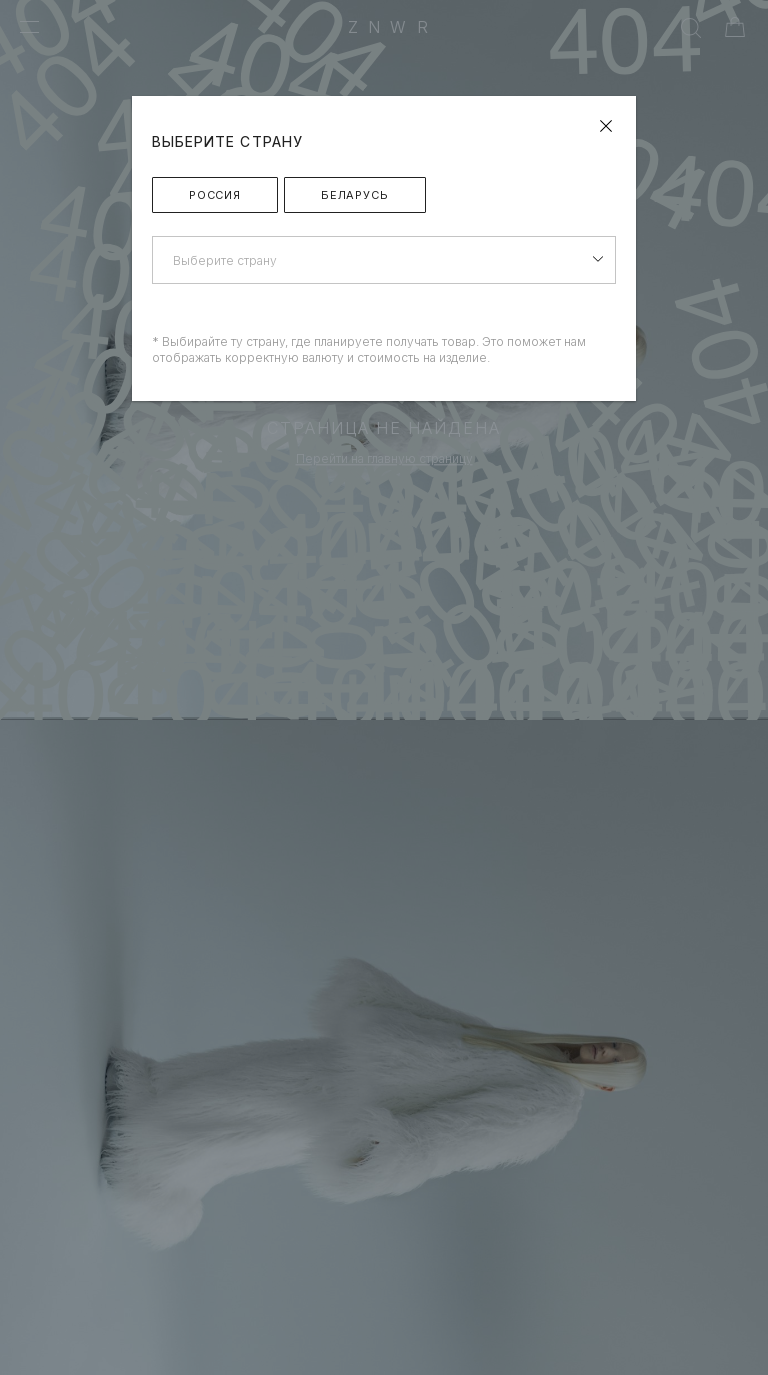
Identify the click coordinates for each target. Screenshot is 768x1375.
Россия (215, 195)
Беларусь (355, 195)
